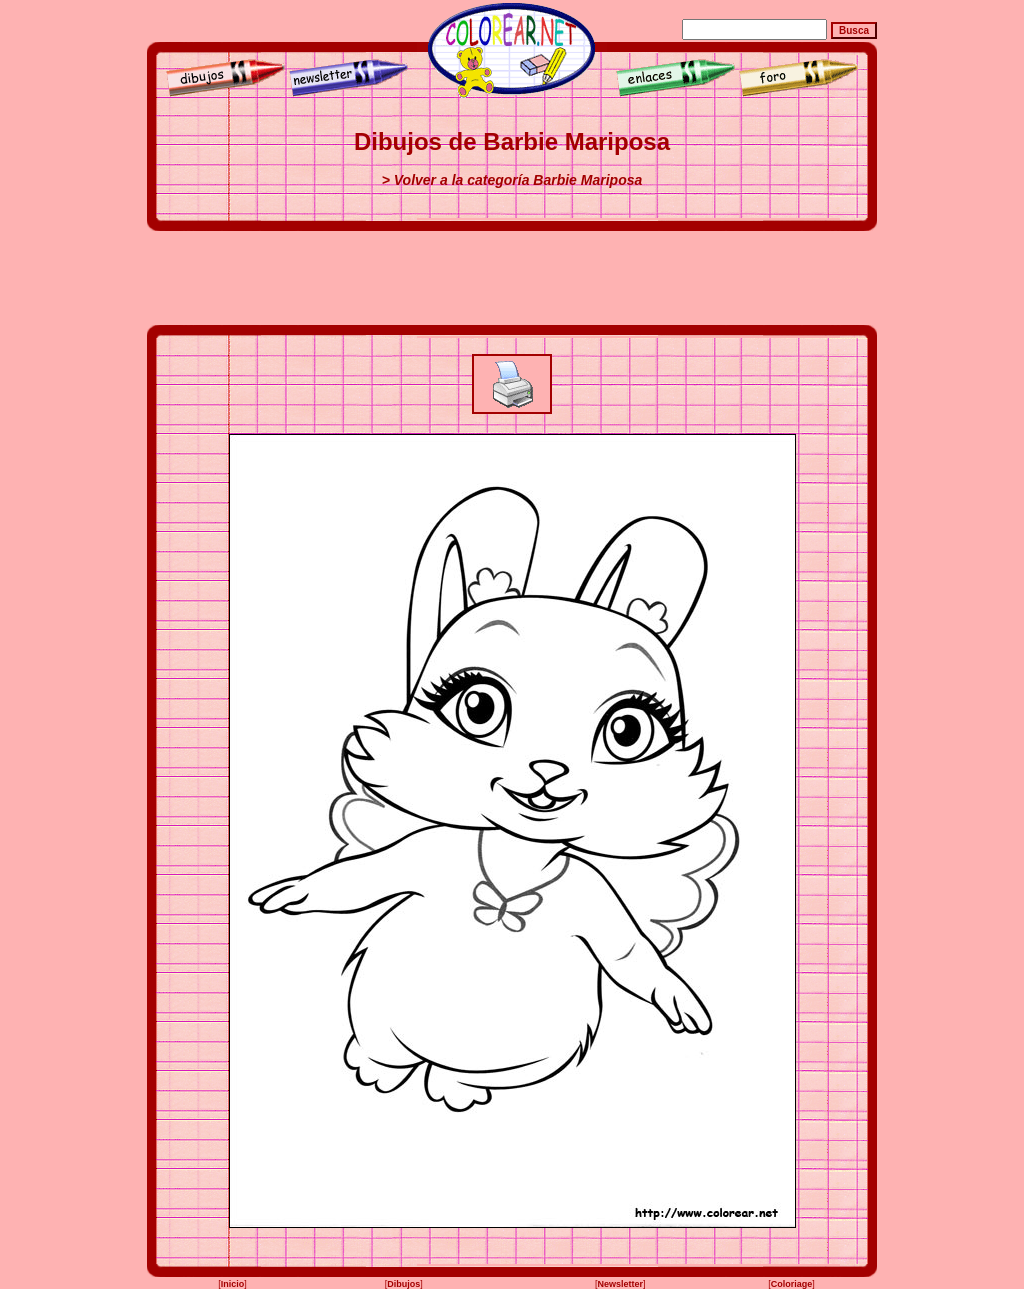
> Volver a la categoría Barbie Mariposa (512, 180)
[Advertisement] (512, 278)
